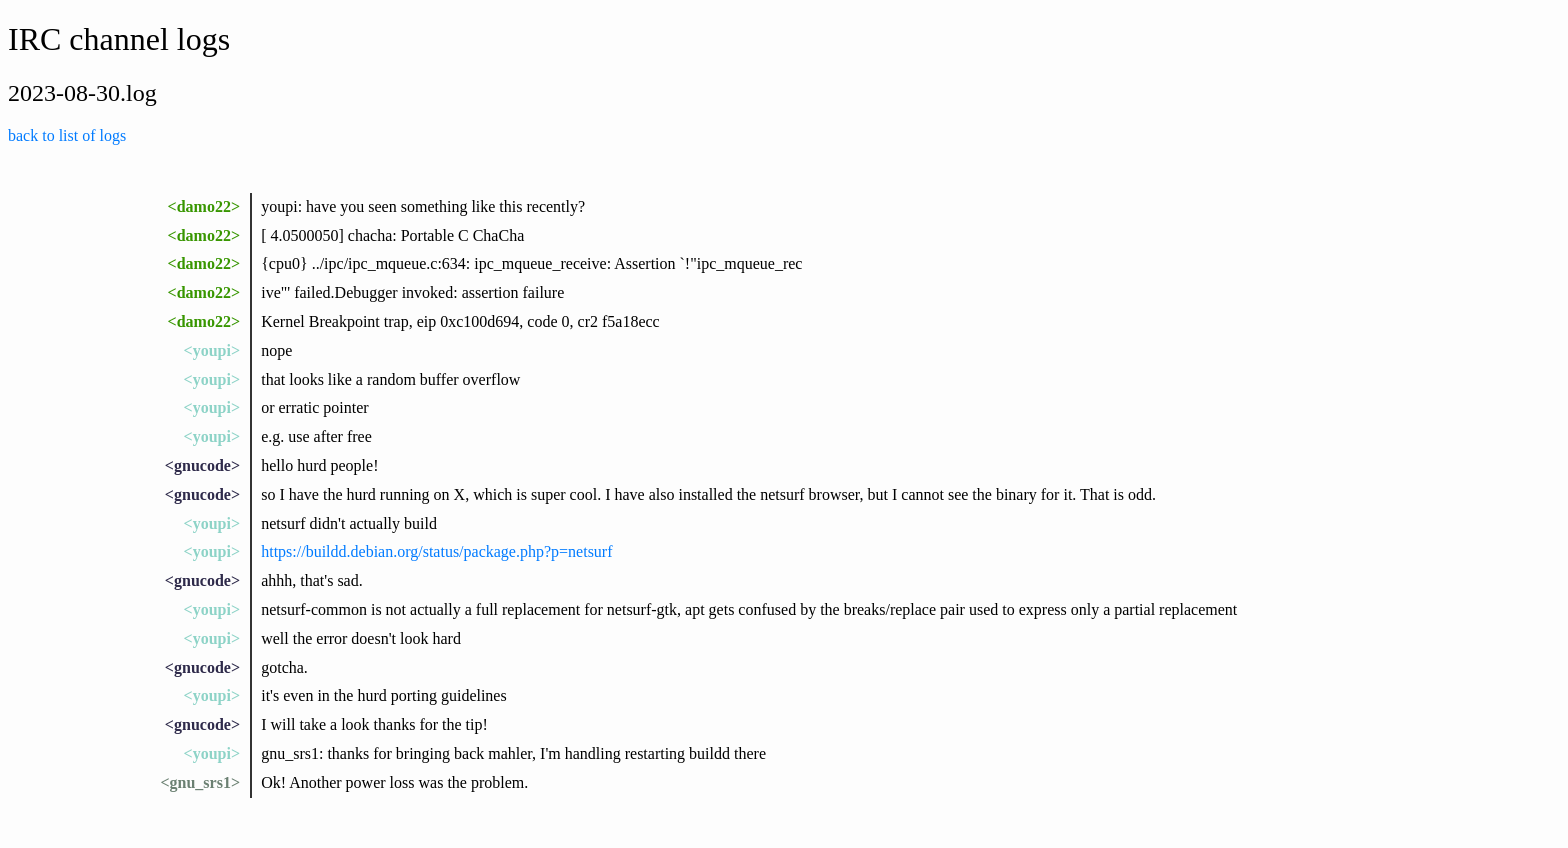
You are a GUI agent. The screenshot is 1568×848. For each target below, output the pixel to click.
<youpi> (212, 350)
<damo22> (204, 206)
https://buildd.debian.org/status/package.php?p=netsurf (436, 551)
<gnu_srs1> (200, 782)
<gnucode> (202, 465)
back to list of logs (67, 135)
